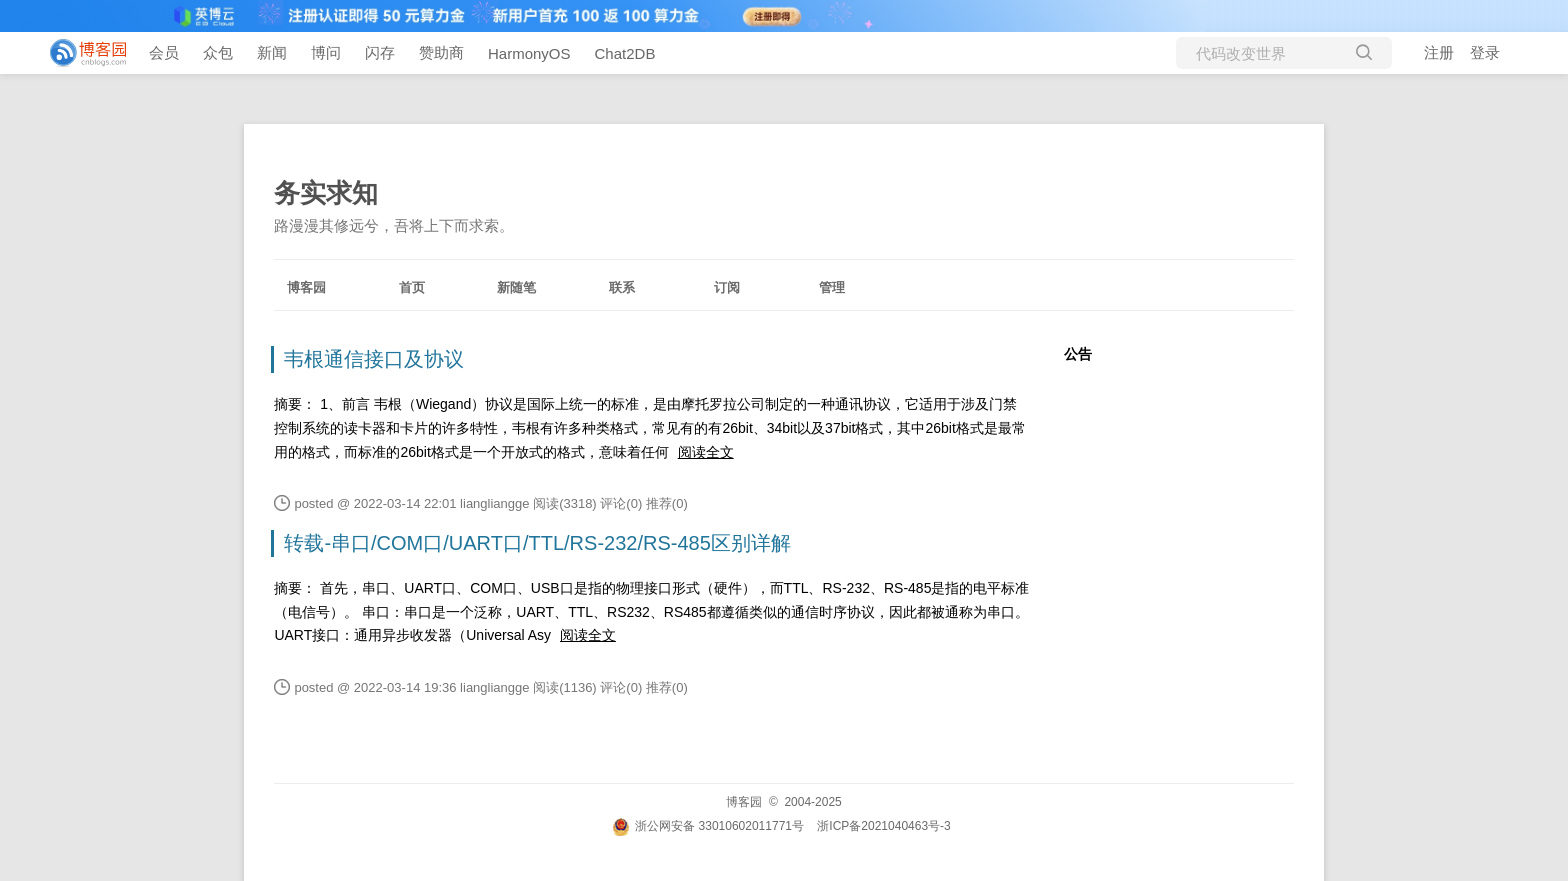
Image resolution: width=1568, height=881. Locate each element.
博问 (326, 52)
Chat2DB (625, 53)
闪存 (380, 52)
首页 (412, 287)
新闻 (272, 52)
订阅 (727, 287)
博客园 (306, 287)
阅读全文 (706, 452)
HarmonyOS (529, 53)
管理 (832, 287)
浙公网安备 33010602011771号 (708, 826)
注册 (1439, 52)
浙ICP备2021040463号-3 (883, 826)
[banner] (80, 53)
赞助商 (441, 52)
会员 (164, 52)
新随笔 (516, 287)
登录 (1485, 52)
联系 (622, 287)
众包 (218, 52)
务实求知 (326, 193)
